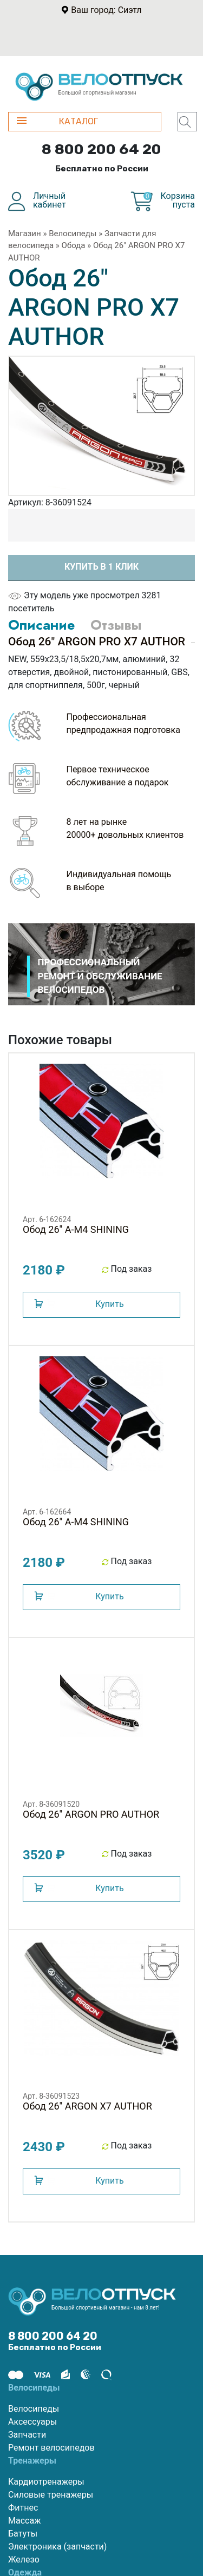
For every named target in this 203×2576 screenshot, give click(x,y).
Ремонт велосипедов (51, 2447)
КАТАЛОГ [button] (57, 121)
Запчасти (27, 2435)
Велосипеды (72, 233)
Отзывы (115, 625)
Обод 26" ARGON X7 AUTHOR (87, 2106)
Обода (74, 245)
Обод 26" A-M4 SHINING (76, 1229)
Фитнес (23, 2507)
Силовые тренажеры (50, 2495)
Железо (24, 2559)
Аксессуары (32, 2422)
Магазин (24, 233)
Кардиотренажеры (46, 2482)
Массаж (24, 2520)
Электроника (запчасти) (57, 2546)
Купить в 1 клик (101, 567)
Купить (109, 1304)
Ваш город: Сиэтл (106, 10)
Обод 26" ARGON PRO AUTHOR (91, 1814)
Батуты (22, 2533)
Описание (41, 625)
